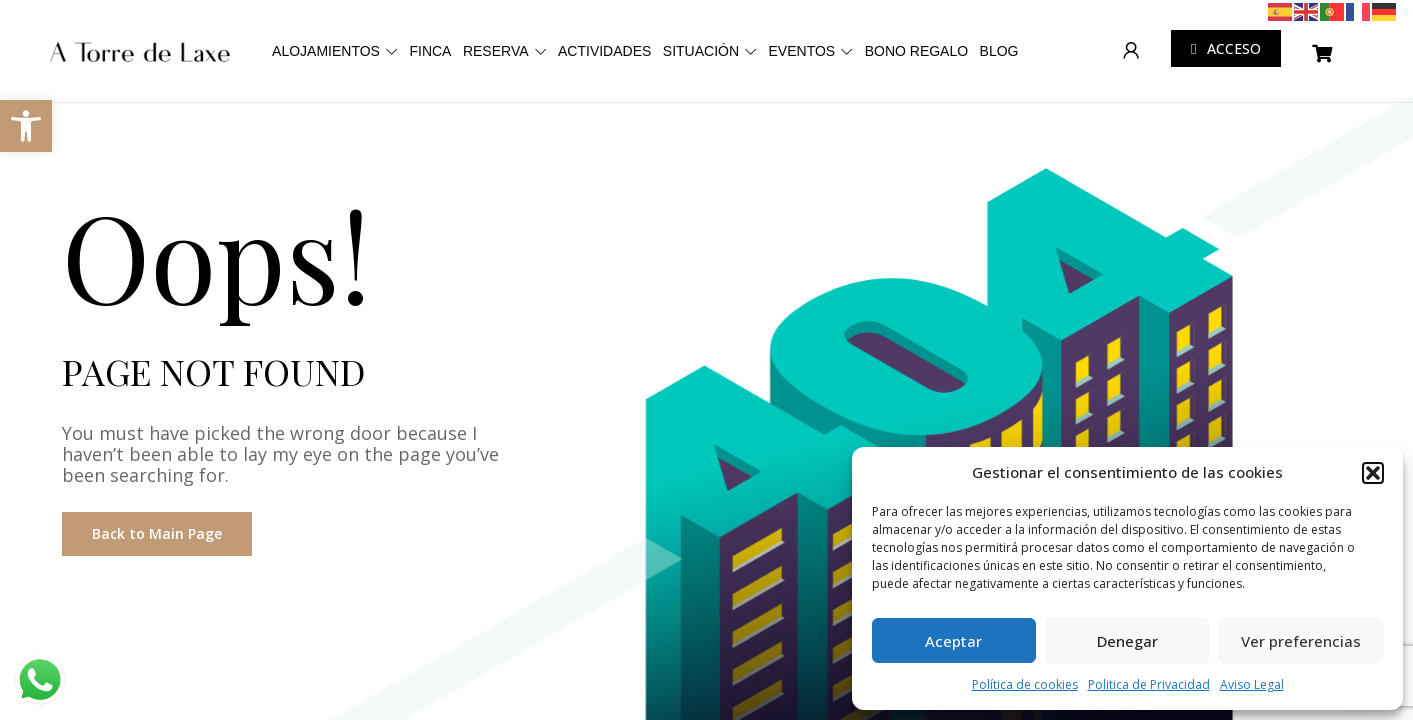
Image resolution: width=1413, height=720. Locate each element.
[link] (26, 126)
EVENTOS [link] (973, 42)
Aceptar (953, 641)
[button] (1373, 473)
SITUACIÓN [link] (846, 42)
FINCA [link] (496, 42)
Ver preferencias (1301, 641)
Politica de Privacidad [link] (1149, 684)
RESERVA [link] (588, 42)
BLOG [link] (739, 122)
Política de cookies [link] (1025, 684)
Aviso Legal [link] (1252, 684)
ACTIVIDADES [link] (723, 42)
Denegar (1127, 641)
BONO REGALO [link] (629, 122)
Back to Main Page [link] (157, 533)
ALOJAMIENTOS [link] (365, 42)
